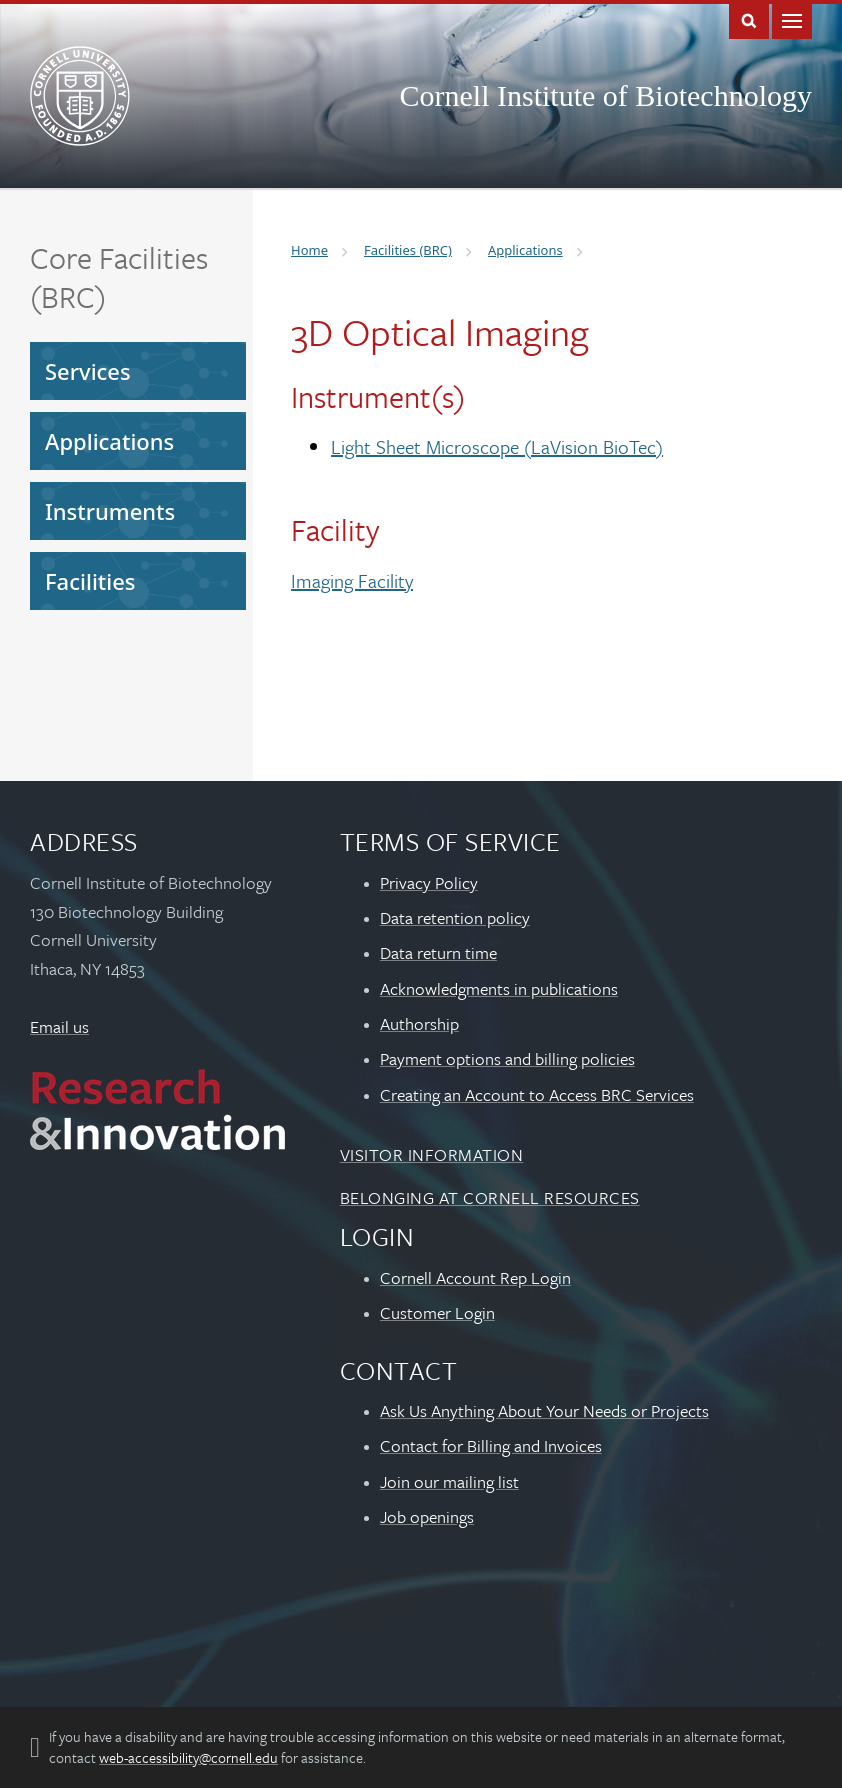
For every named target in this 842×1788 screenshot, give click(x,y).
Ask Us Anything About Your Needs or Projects (544, 1410)
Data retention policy (455, 917)
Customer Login (437, 1312)
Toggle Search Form (749, 19)
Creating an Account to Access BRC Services (537, 1094)
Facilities (90, 581)
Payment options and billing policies (507, 1058)
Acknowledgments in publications (499, 988)
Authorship (419, 1023)
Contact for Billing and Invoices (491, 1445)
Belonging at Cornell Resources (490, 1197)
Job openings (427, 1516)
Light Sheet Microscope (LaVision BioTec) (497, 446)
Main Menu (792, 19)
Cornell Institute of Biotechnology (606, 95)
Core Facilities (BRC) (119, 276)
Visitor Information (432, 1154)
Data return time (438, 952)
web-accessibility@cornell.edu (188, 1757)
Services (88, 371)
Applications (109, 441)
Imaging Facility (352, 580)
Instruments (110, 511)
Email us (59, 1026)
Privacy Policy (429, 882)
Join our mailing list (449, 1481)
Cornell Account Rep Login (475, 1277)
